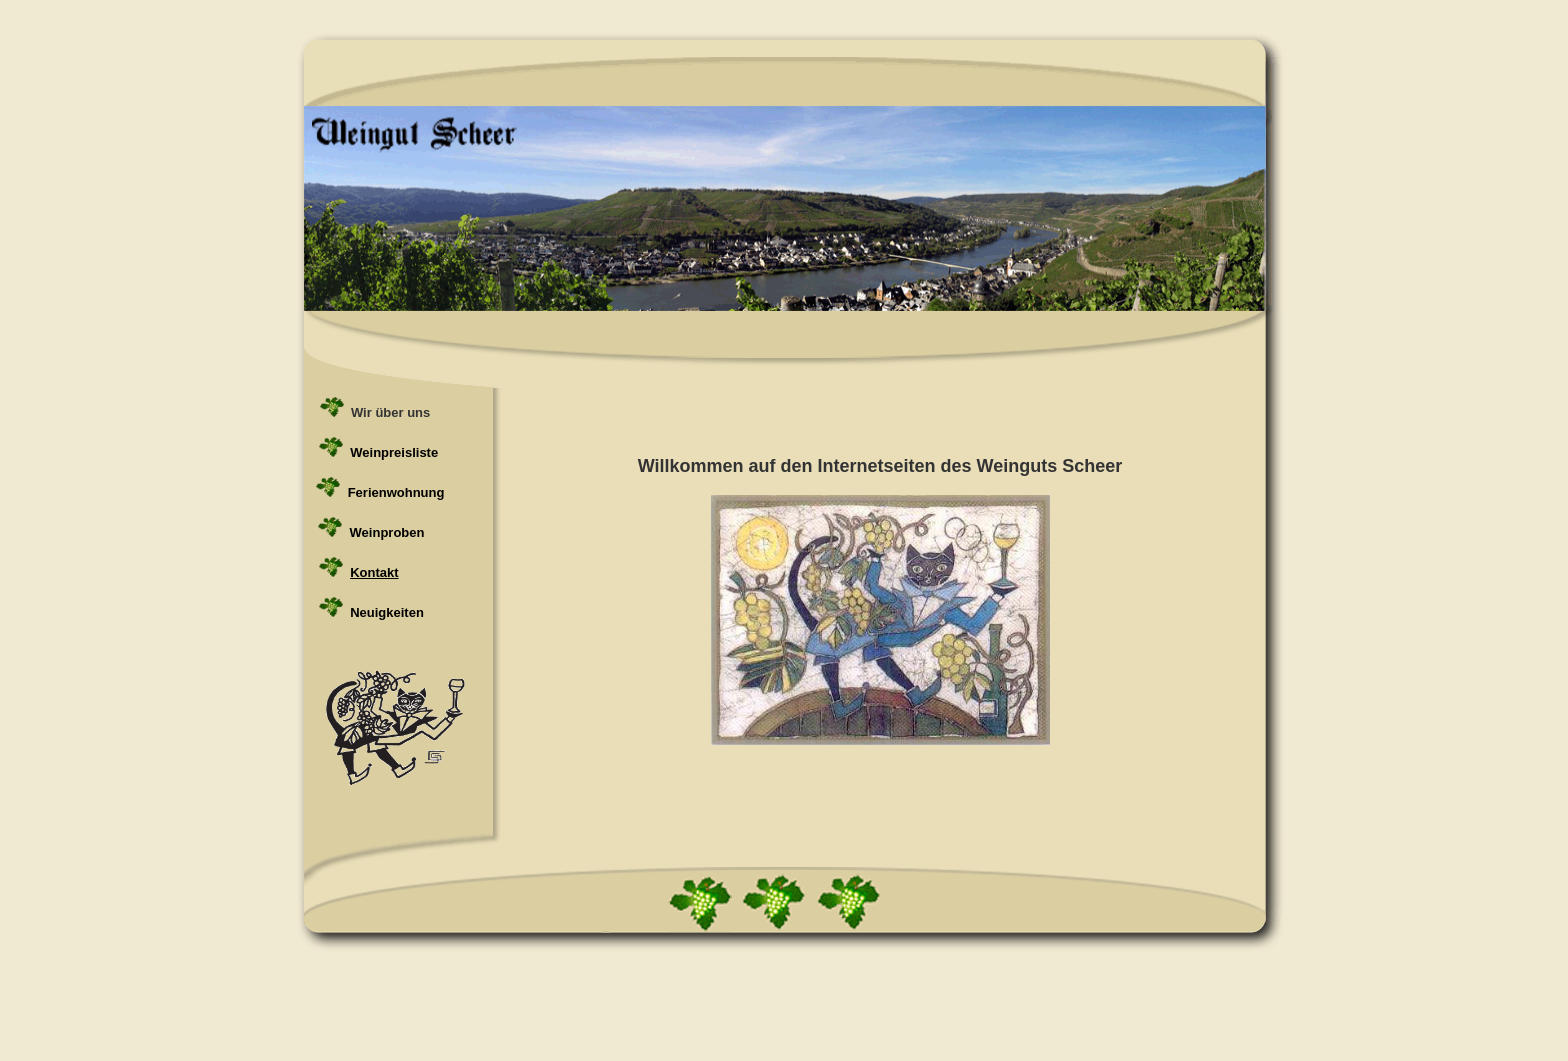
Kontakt (374, 572)
